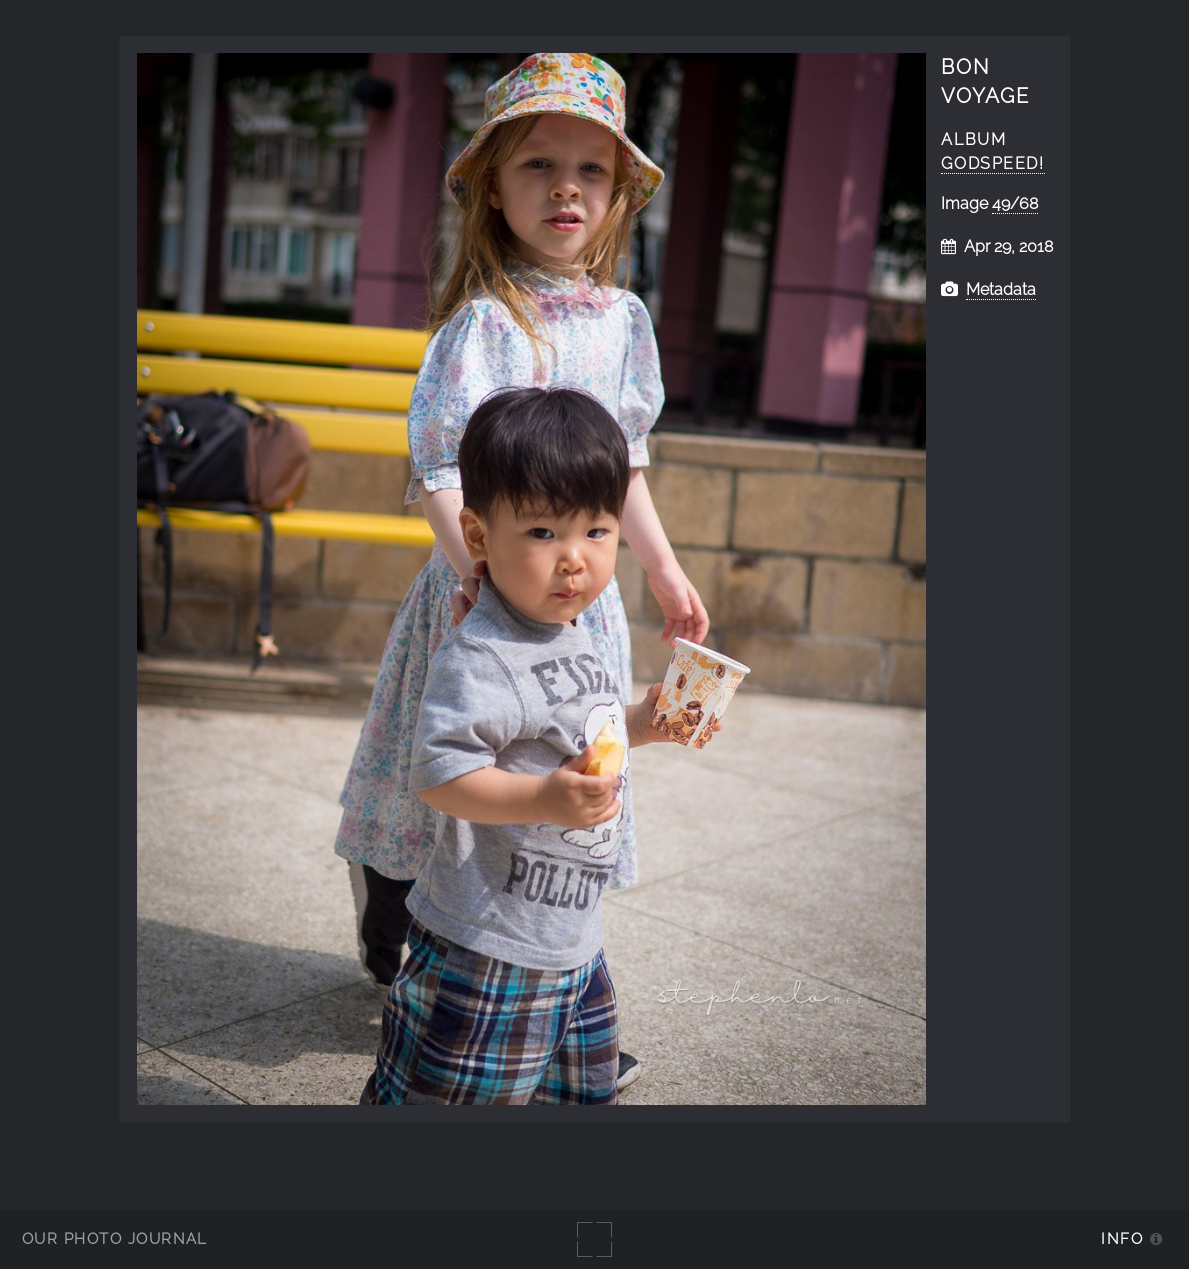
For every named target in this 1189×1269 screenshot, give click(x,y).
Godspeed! (992, 163)
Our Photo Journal (115, 1238)
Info (1122, 1238)
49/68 (1015, 203)
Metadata (1001, 289)
